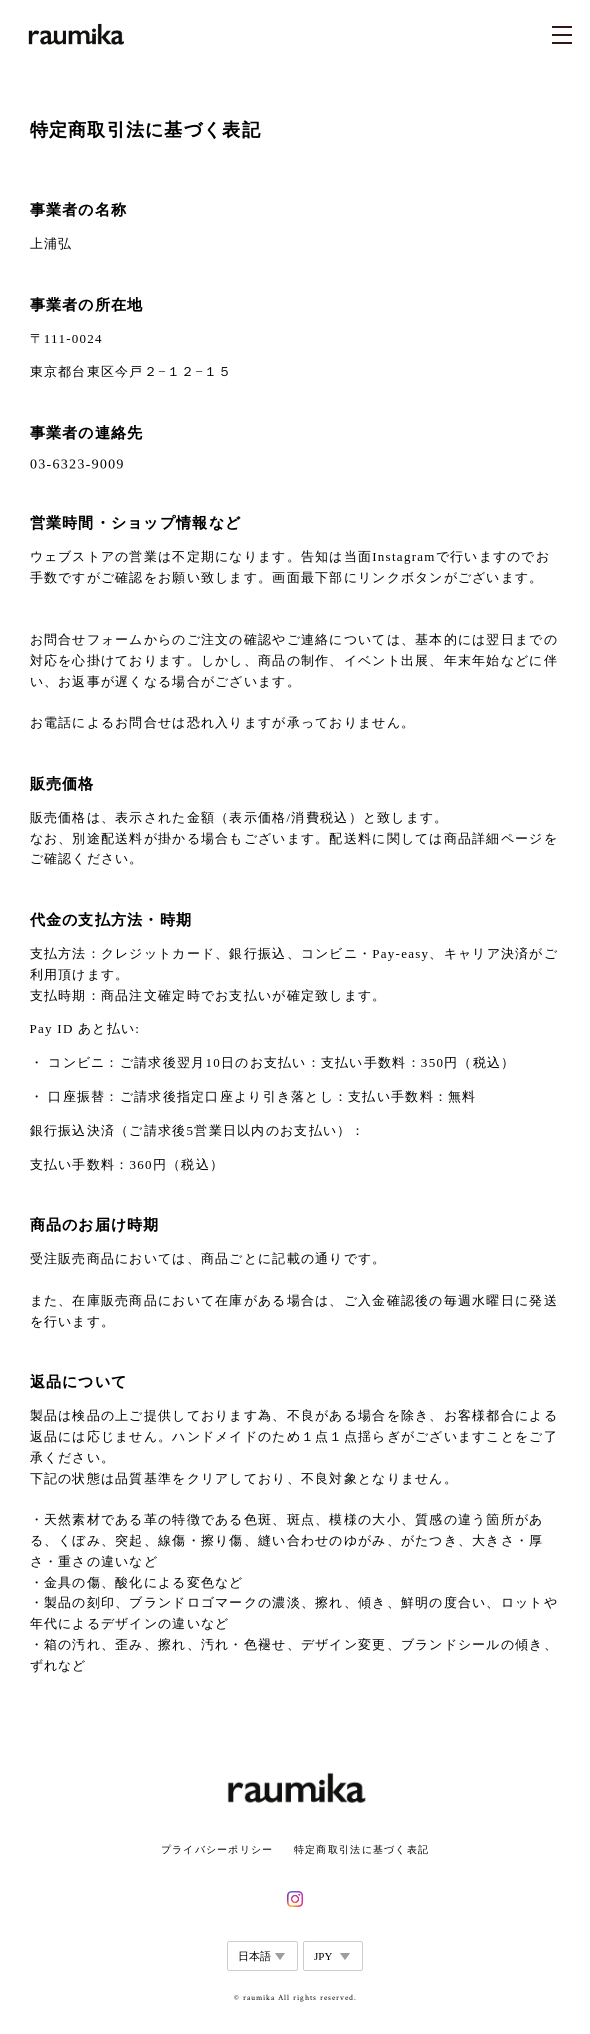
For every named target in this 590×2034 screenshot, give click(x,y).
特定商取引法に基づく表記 (361, 1849)
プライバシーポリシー (217, 1849)
